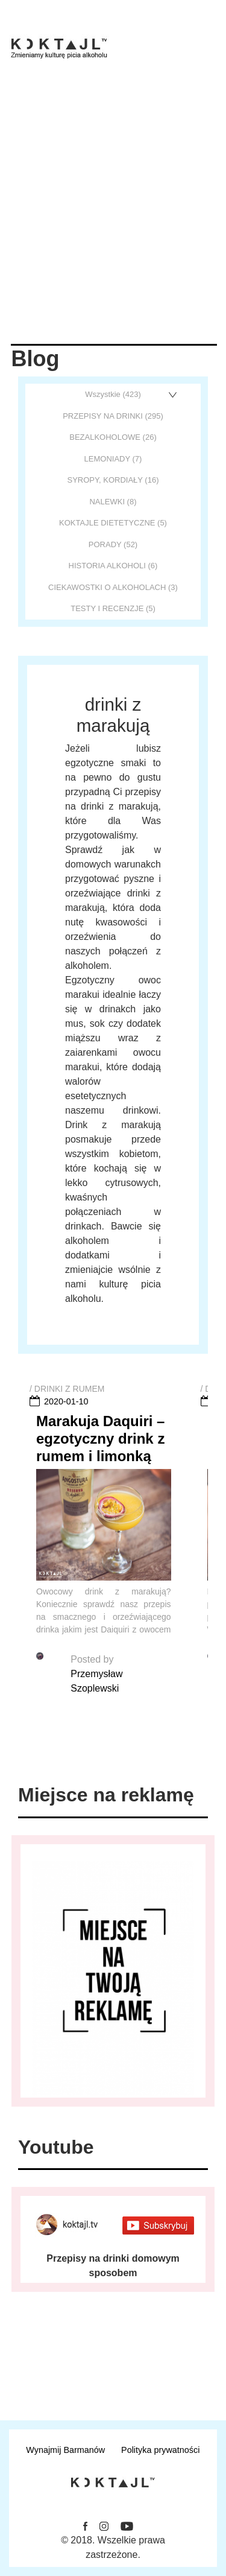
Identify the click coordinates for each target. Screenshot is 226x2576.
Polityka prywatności (160, 2450)
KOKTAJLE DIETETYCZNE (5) (113, 522)
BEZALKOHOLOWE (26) (112, 437)
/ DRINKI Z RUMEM (67, 1389)
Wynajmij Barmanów (65, 2450)
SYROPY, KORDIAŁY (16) (113, 479)
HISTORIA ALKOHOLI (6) (113, 565)
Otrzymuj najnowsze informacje (113, 2373)
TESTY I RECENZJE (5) (113, 608)
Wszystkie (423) (112, 394)
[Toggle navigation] (208, 40)
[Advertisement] (113, 225)
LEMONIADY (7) (113, 458)
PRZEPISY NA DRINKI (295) (113, 415)
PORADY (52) (113, 544)
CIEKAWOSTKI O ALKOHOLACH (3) (113, 587)
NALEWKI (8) (112, 501)
